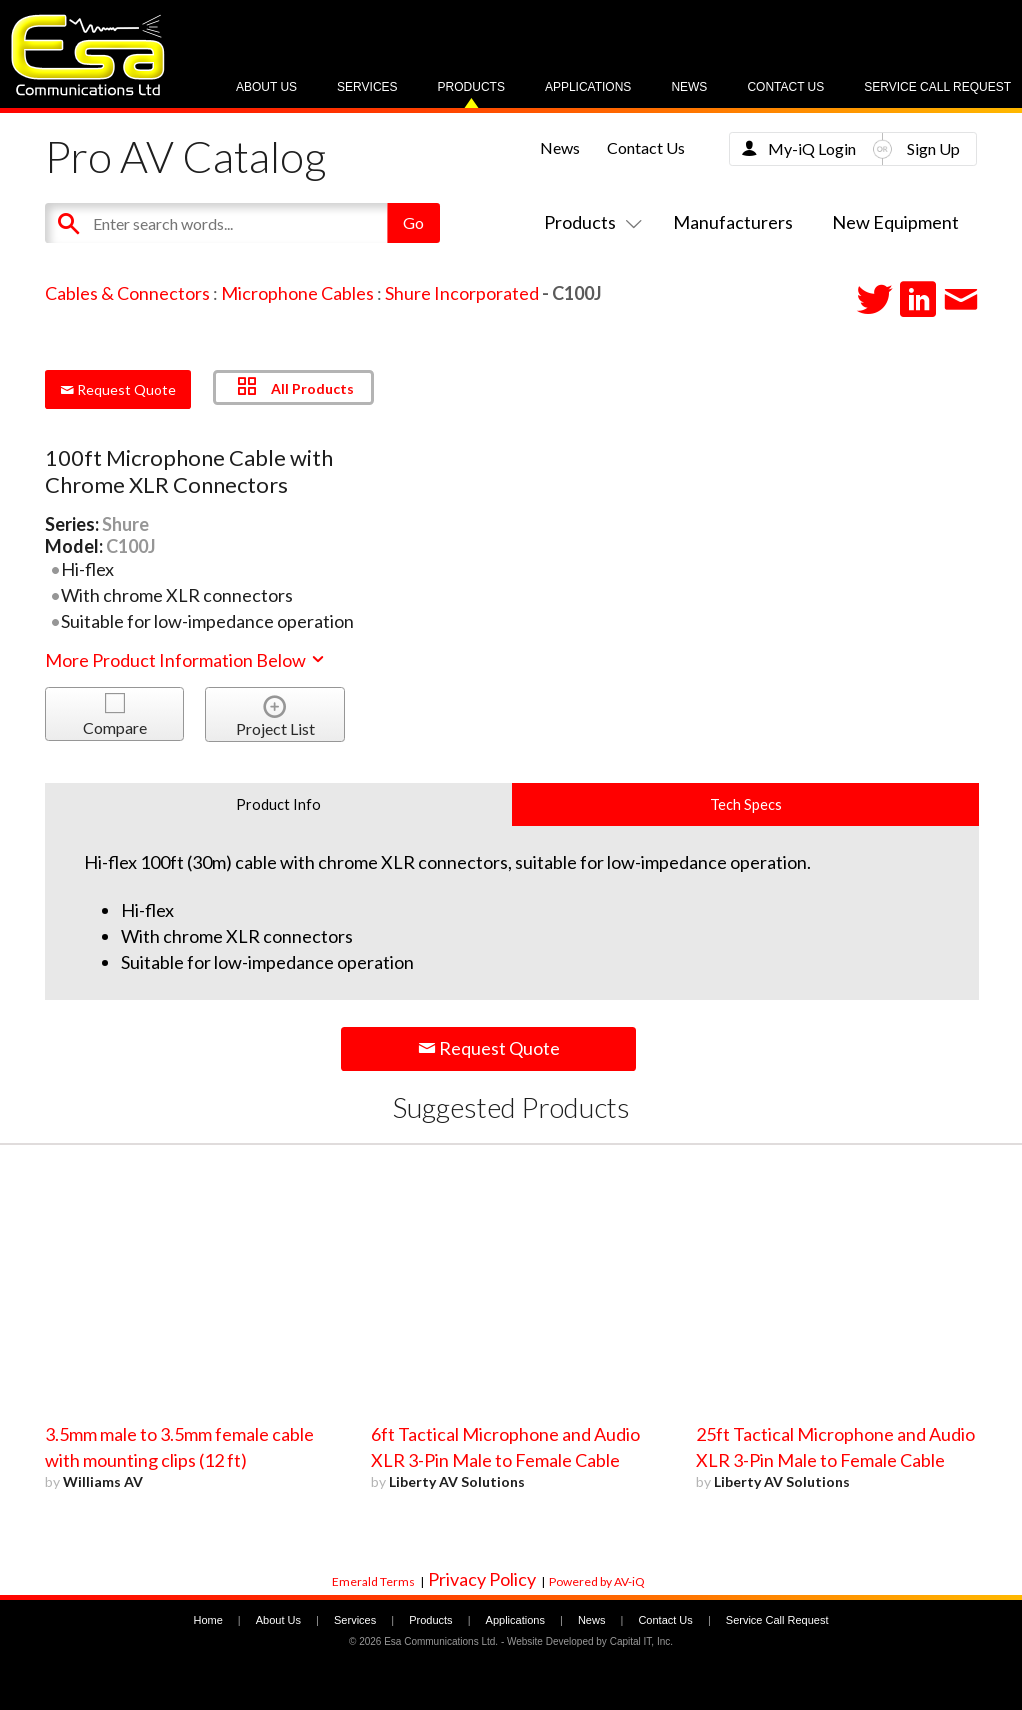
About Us (266, 87)
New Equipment (895, 222)
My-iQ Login (812, 148)
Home (207, 1620)
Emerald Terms (373, 1581)
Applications (588, 87)
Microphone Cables (297, 293)
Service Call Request (937, 87)
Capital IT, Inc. (641, 1641)
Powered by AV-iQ (597, 1581)
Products (471, 87)
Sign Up (933, 148)
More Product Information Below (186, 660)
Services (367, 87)
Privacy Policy (482, 1579)
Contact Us (785, 87)
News (689, 87)
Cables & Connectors (127, 293)
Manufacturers (733, 222)
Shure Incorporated (462, 293)
